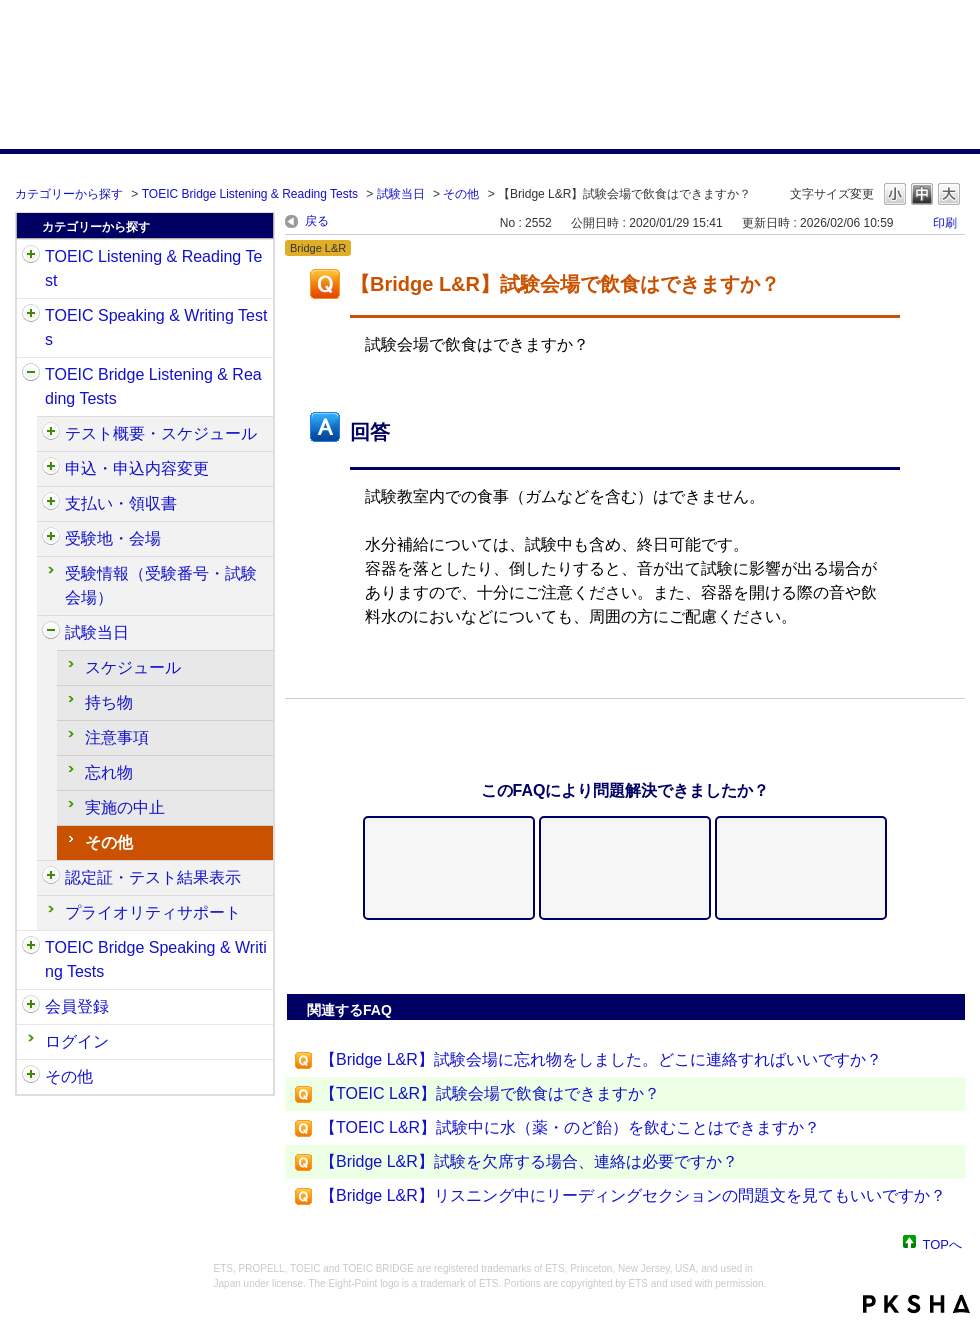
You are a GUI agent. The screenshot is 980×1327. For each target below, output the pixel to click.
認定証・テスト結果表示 (153, 877)
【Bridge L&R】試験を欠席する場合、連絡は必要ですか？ (529, 1161)
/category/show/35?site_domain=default (31, 1077)
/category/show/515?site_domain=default (51, 469)
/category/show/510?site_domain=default (51, 434)
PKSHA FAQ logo (916, 1304)
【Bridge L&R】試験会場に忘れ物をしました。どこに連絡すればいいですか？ (601, 1059)
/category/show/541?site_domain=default (51, 878)
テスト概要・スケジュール (161, 433)
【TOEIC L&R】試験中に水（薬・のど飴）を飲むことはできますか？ (570, 1127)
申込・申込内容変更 (137, 468)
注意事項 (117, 737)
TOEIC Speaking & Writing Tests (156, 327)
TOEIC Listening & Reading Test (153, 268)
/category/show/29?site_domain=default (31, 1007)
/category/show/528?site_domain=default (51, 539)
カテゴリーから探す (69, 194)
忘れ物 (109, 772)
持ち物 (109, 702)
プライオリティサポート (153, 912)
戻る (317, 221)
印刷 (945, 223)
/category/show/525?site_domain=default (51, 504)
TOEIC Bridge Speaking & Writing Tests (156, 959)
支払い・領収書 (121, 503)
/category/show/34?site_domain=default (31, 948)
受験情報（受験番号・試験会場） (161, 585)
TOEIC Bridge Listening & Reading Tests (250, 194)
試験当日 (401, 194)
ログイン (77, 1041)
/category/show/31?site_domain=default (31, 257)
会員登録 (77, 1006)
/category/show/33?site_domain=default (31, 375)
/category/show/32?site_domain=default (31, 316)
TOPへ (943, 1243)
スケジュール (133, 667)
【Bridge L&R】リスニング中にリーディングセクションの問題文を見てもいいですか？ (633, 1195)
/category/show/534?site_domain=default (51, 633)
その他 (461, 194)
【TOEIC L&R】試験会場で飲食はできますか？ (490, 1093)
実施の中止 (125, 807)
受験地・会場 (113, 538)
